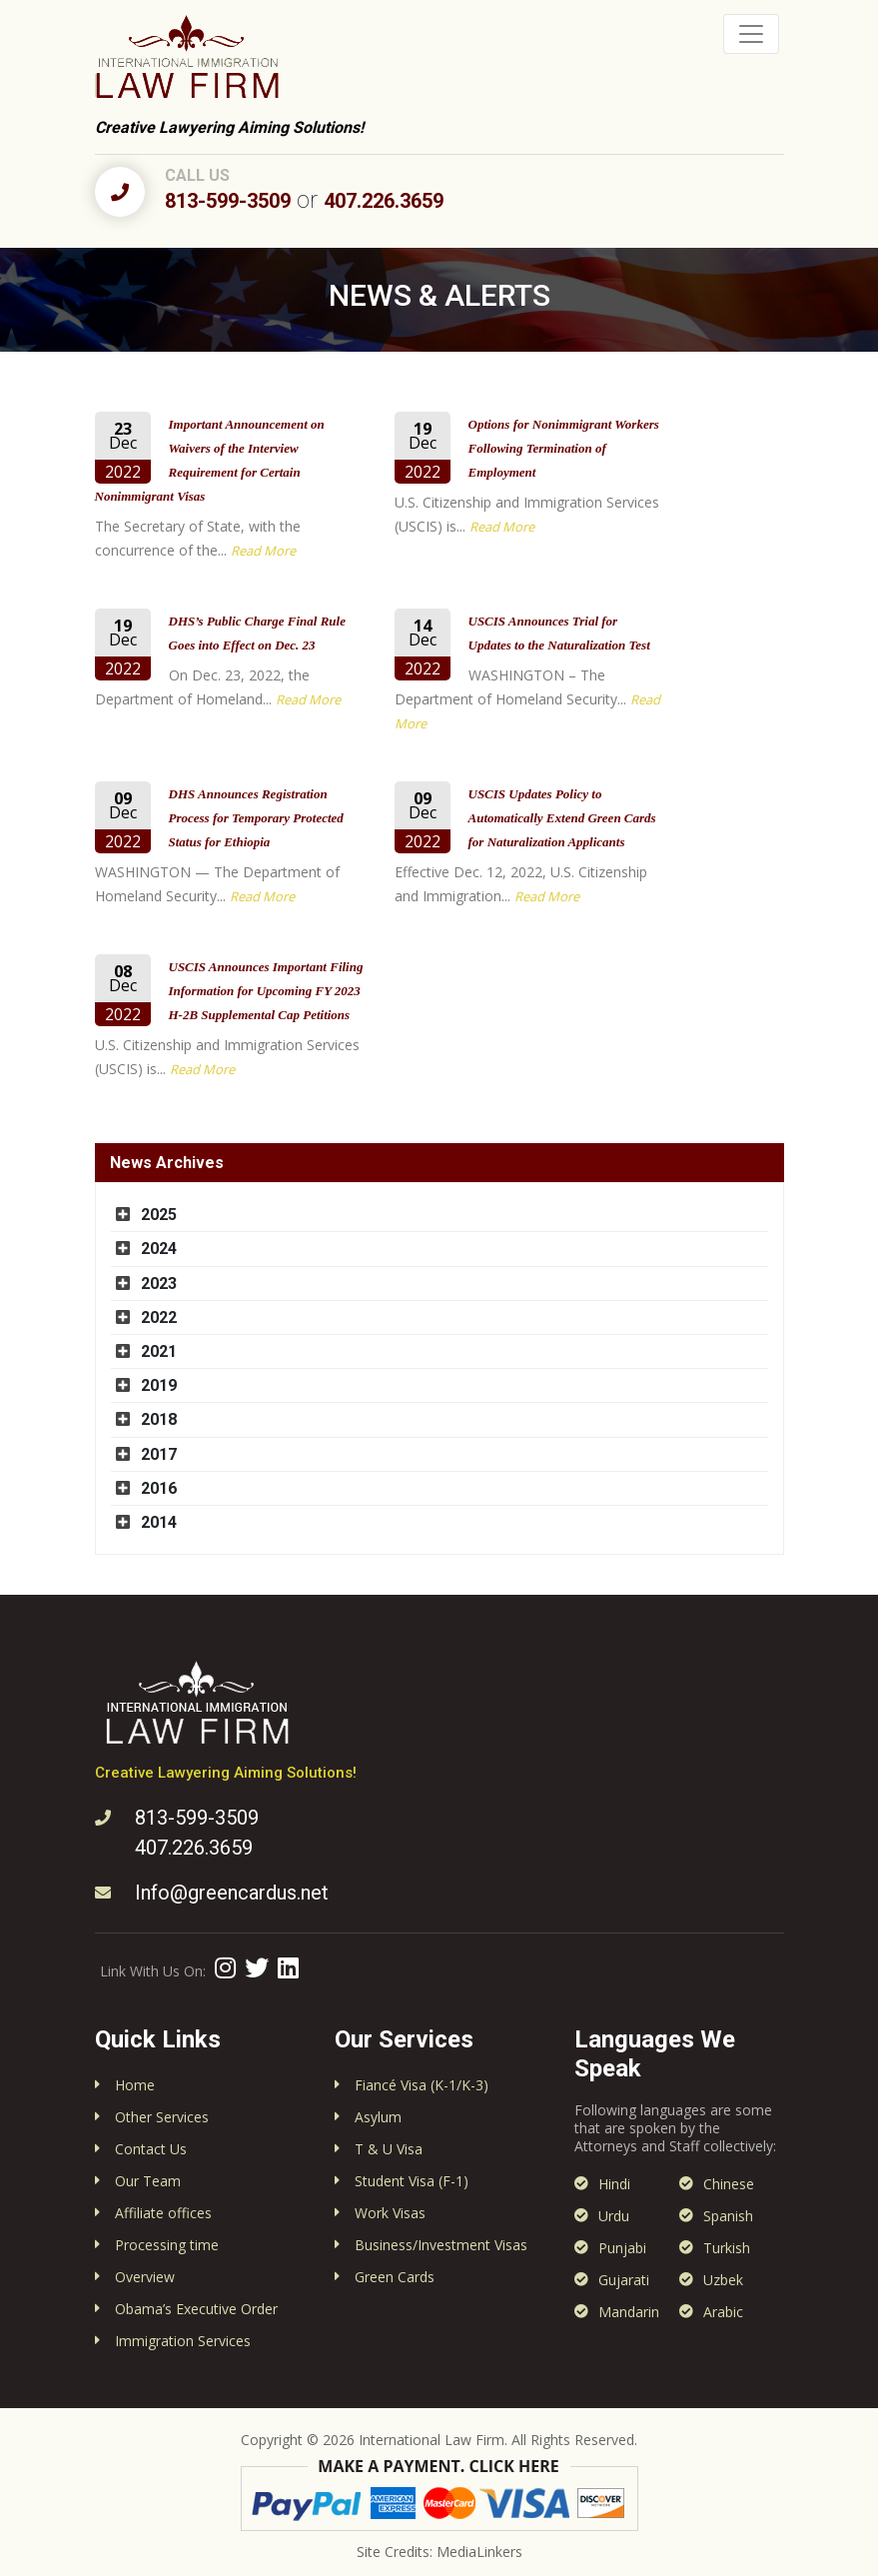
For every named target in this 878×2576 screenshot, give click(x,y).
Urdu (613, 2215)
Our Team (148, 2180)
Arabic (723, 2311)
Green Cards (395, 2276)
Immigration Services (183, 2340)
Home (135, 2084)
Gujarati (623, 2279)
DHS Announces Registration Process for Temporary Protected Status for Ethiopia (256, 817)
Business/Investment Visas (441, 2244)
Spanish (728, 2215)
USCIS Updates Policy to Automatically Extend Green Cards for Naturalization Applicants (562, 817)
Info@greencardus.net (232, 1893)
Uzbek (723, 2279)
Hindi (614, 2183)
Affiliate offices (163, 2212)
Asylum (378, 2116)
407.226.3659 (383, 201)
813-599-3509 (228, 201)
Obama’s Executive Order (196, 2308)
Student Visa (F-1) (411, 2180)
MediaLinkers (479, 2551)
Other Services (162, 2116)
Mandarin (628, 2311)
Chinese (728, 2183)
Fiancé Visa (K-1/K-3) (421, 2084)
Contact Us (151, 2148)
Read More (263, 551)
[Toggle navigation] (751, 34)
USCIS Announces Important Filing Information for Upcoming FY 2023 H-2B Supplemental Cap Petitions (266, 990)
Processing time (167, 2244)
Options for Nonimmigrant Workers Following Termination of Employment (563, 448)
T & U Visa (389, 2148)
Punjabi (622, 2247)
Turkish (726, 2247)
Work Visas (390, 2212)
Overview (145, 2276)
